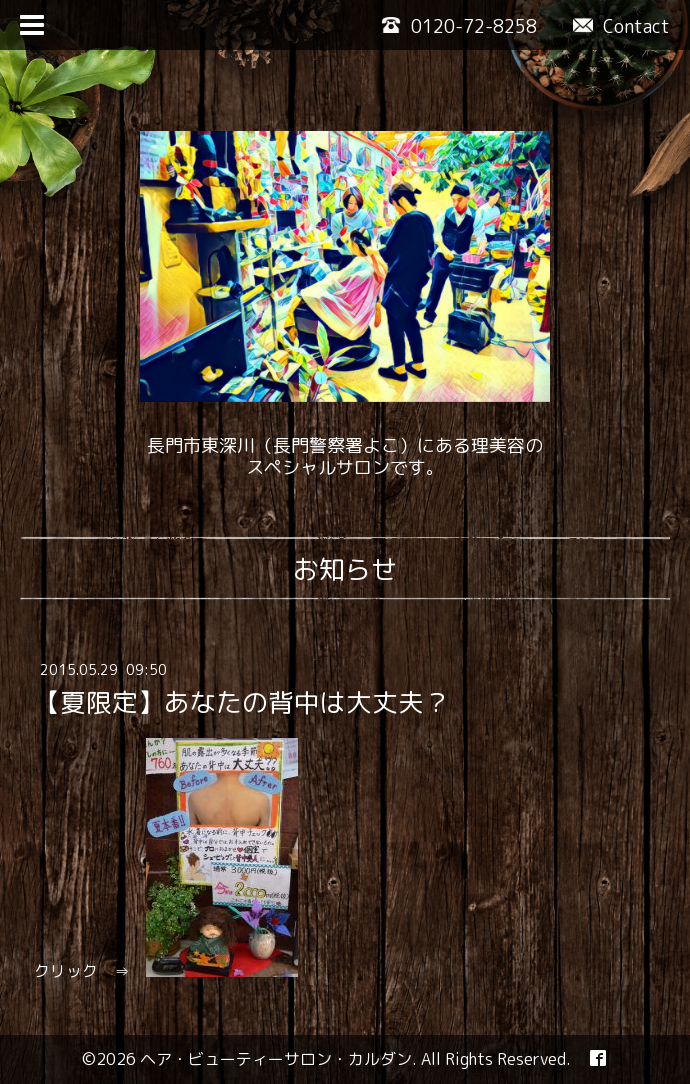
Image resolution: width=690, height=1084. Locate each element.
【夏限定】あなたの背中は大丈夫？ (242, 702)
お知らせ (345, 569)
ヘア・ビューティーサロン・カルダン (276, 1059)
